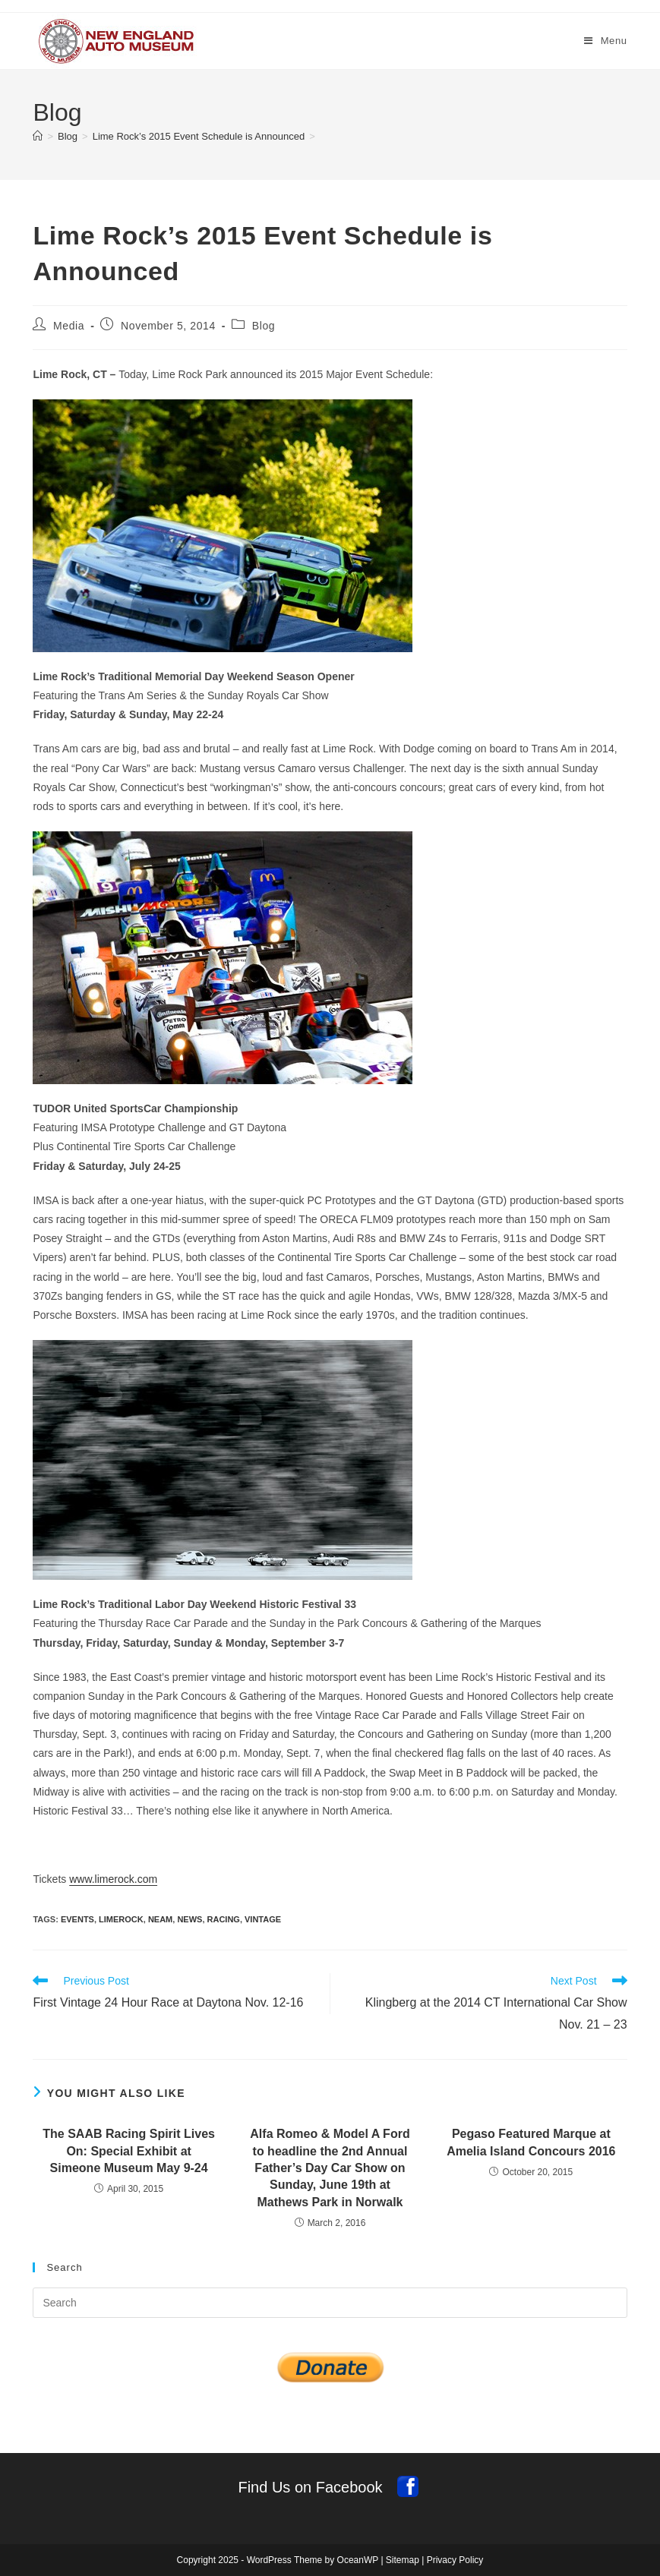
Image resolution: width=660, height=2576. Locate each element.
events (77, 1919)
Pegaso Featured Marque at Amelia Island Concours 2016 (531, 2142)
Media (68, 326)
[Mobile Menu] (605, 40)
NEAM (160, 1919)
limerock (121, 1919)
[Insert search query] (330, 2303)
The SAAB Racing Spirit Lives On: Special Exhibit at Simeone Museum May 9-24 (129, 2150)
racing (223, 1919)
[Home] (38, 136)
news (189, 1919)
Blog (263, 326)
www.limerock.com (113, 1879)
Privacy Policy (455, 2560)
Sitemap (402, 2560)
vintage (263, 1919)
